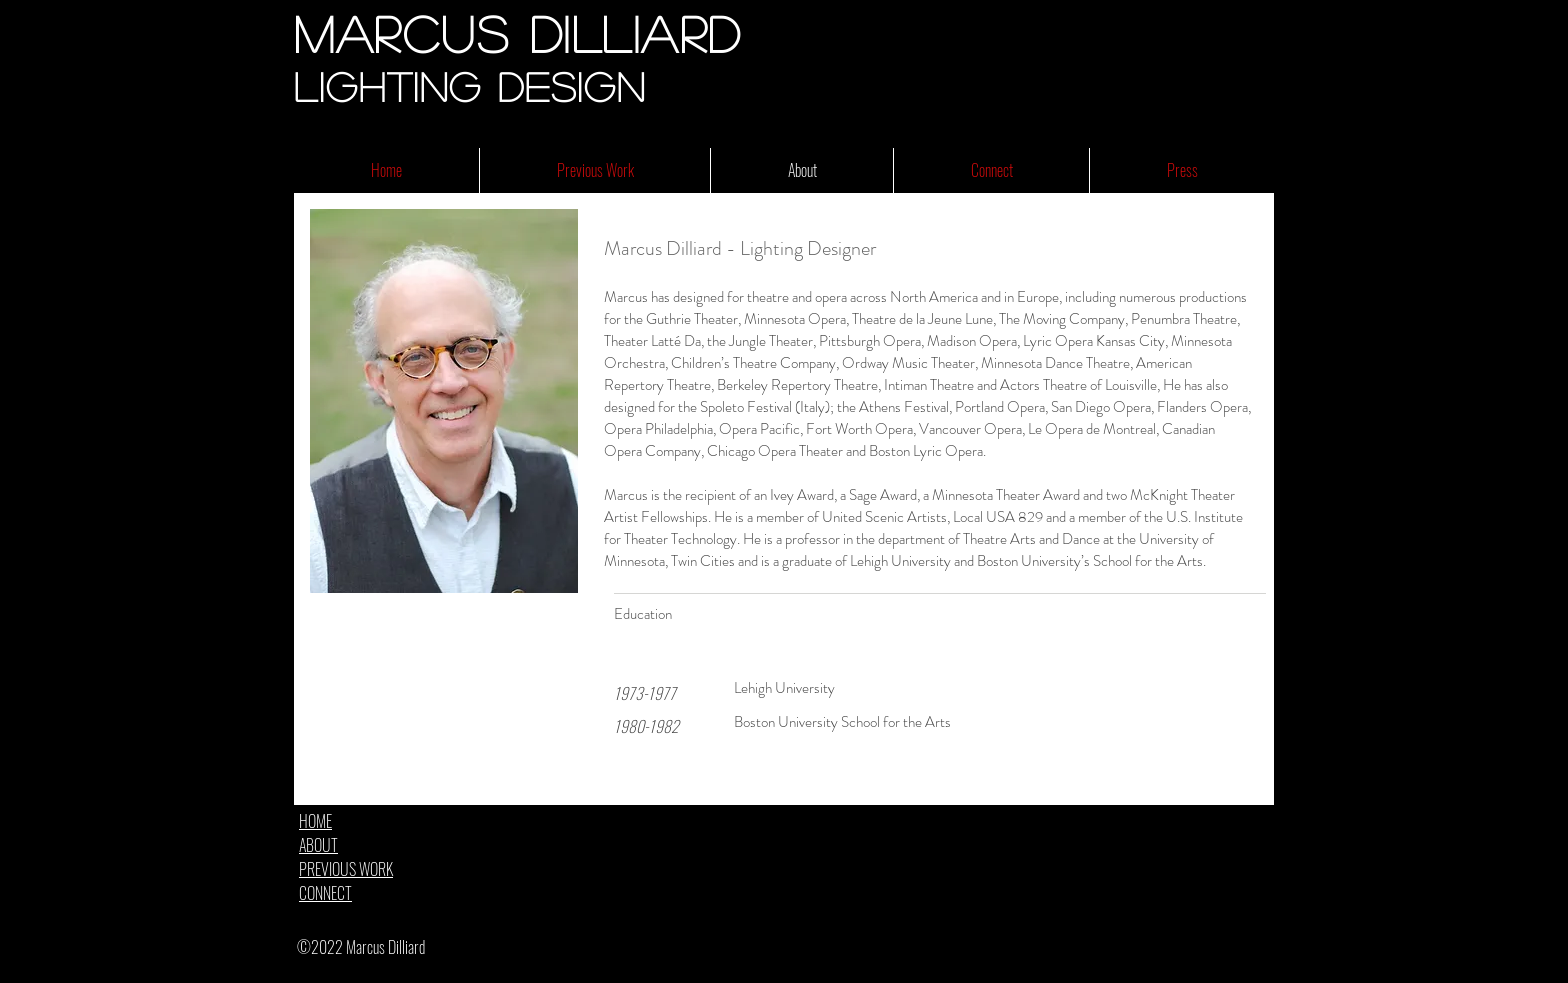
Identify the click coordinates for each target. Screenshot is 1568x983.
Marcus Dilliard (518, 33)
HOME (315, 821)
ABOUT (318, 845)
